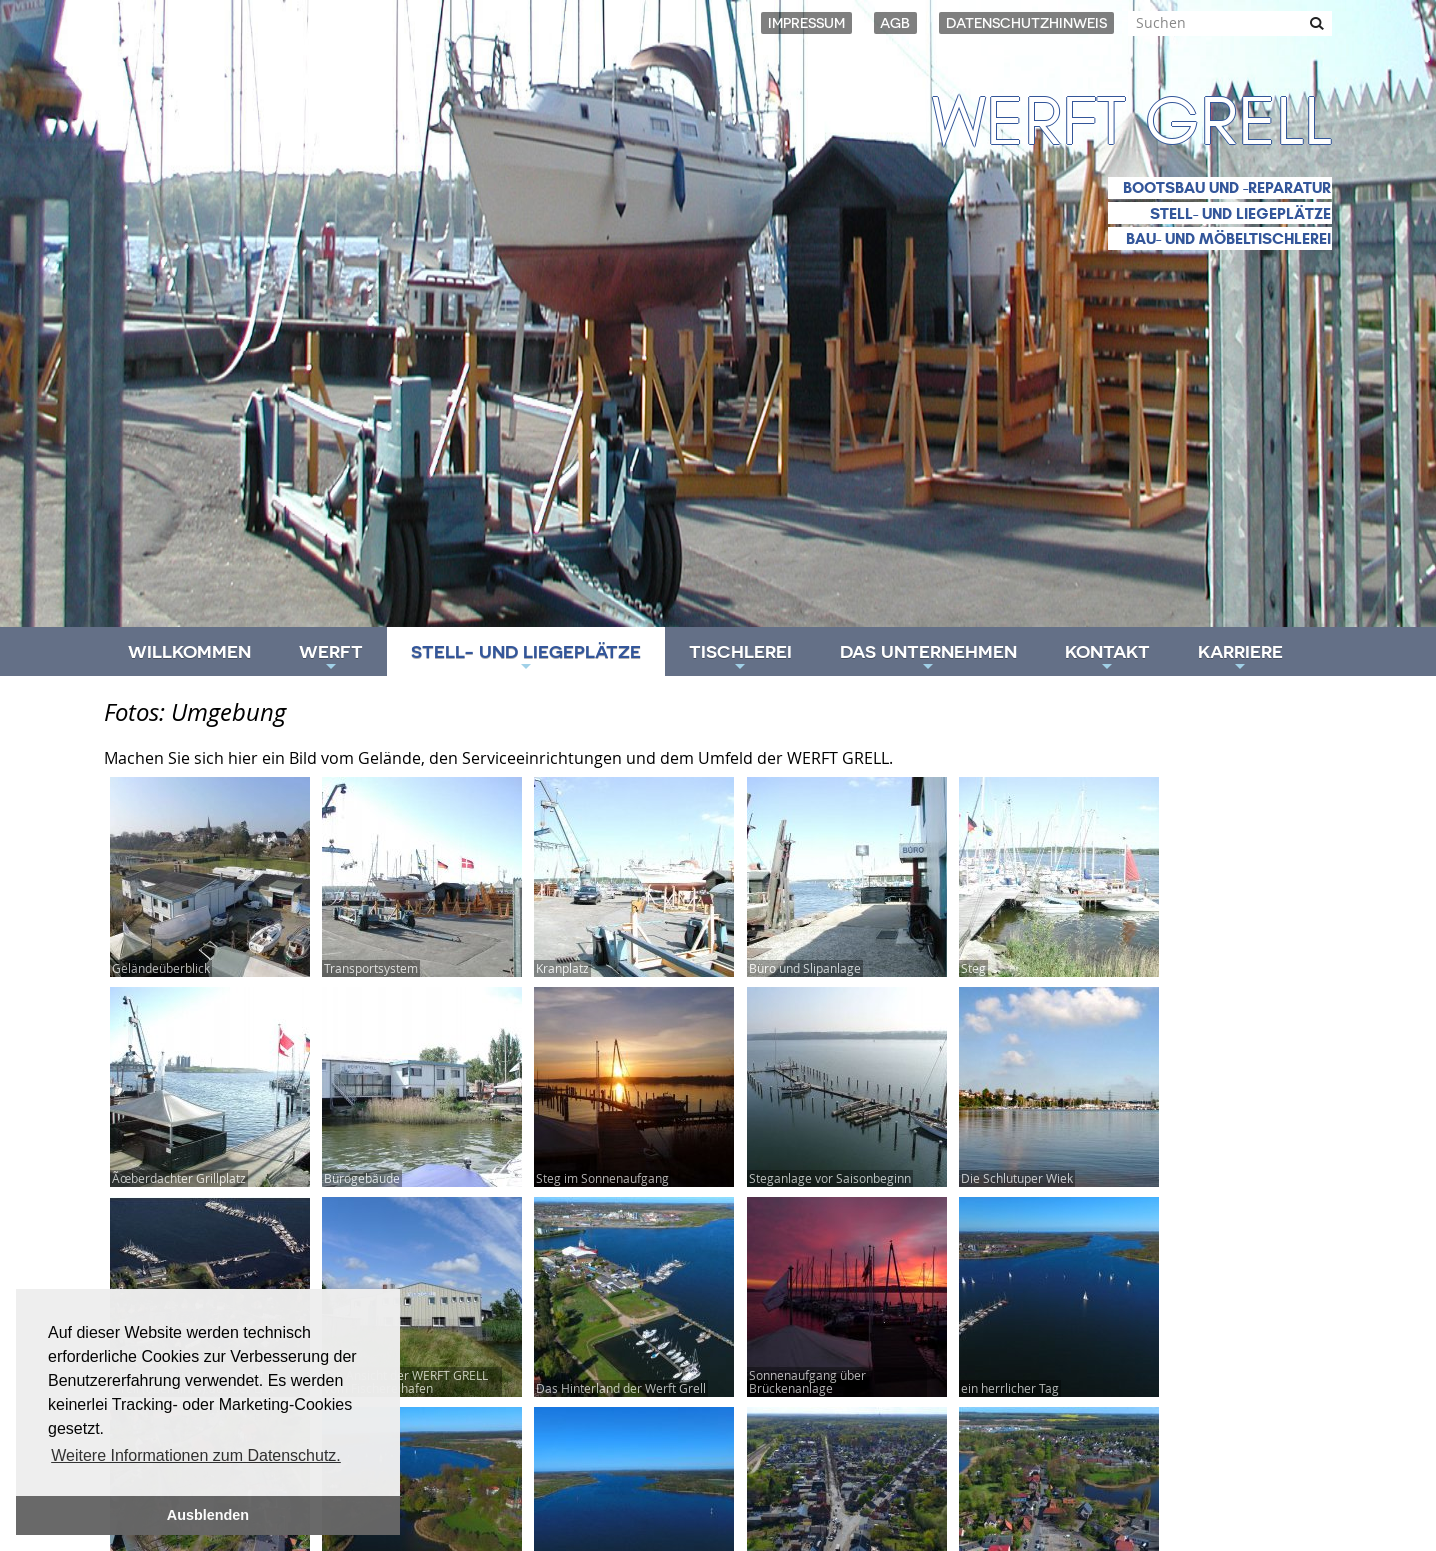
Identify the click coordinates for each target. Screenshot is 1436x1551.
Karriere (1240, 658)
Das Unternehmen (928, 658)
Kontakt (1107, 658)
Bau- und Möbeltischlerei (1228, 238)
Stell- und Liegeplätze (1240, 213)
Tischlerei (740, 658)
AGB (895, 23)
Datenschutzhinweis (1026, 23)
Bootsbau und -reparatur (1227, 187)
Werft (331, 658)
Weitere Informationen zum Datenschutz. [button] (196, 1455)
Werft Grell (1132, 123)
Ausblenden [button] (208, 1515)
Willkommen (189, 651)
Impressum (806, 23)
